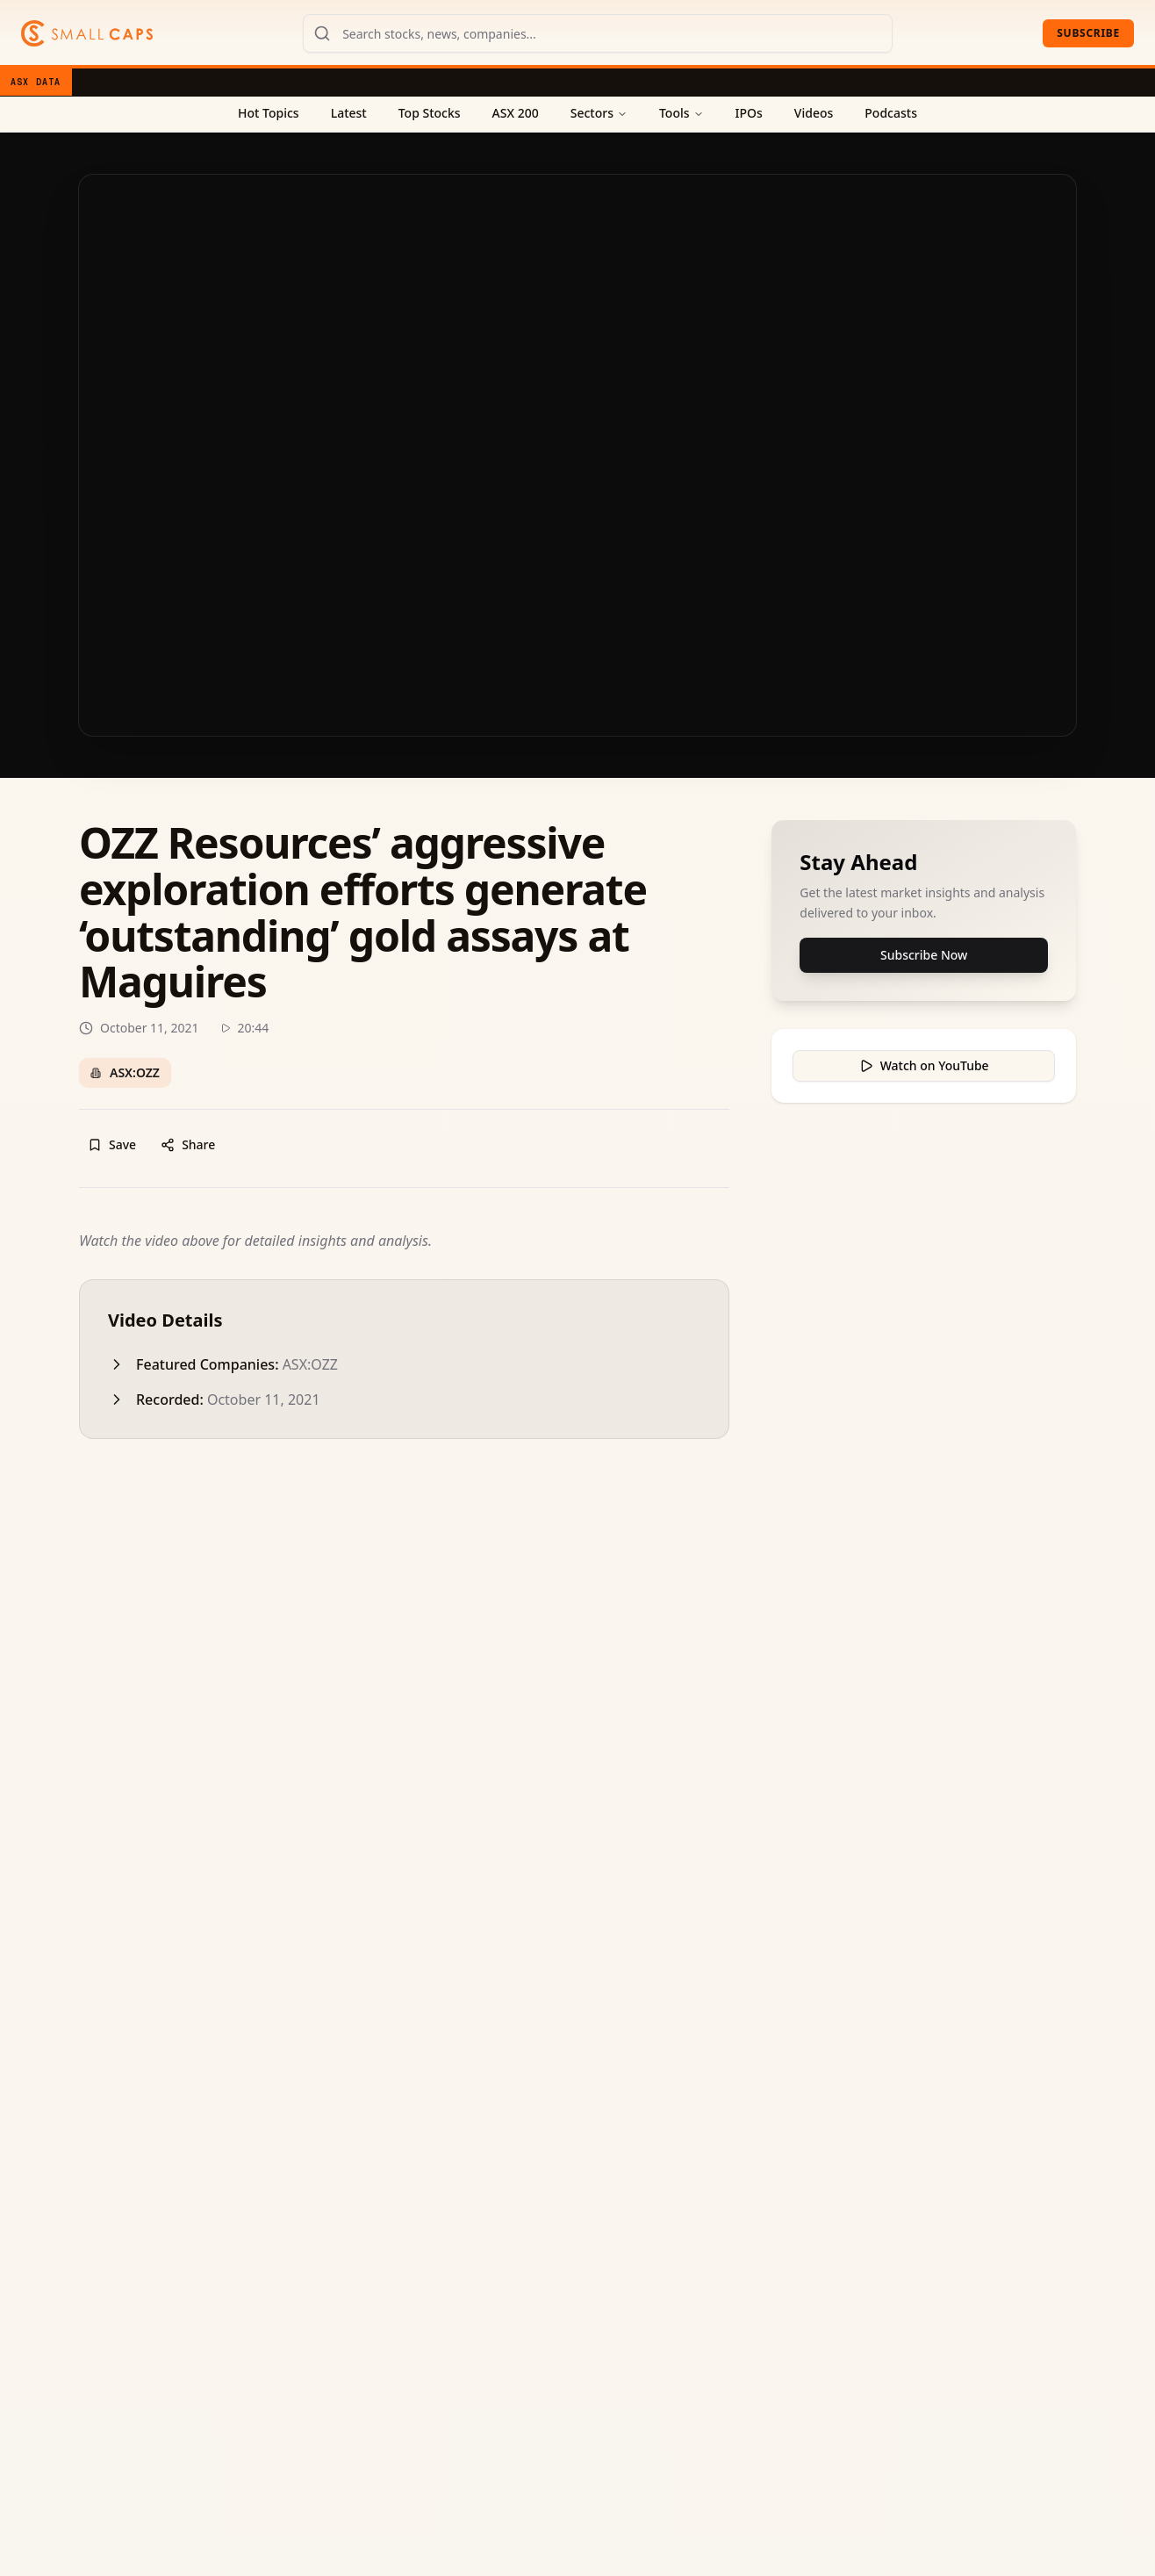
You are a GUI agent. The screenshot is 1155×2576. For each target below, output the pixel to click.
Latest (349, 112)
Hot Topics (268, 112)
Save (112, 1144)
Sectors (599, 112)
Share (188, 1144)
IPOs (749, 112)
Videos (813, 112)
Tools (681, 112)
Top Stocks (429, 112)
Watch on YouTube (924, 1065)
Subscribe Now (923, 954)
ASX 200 (515, 112)
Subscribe (1088, 32)
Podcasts (890, 112)
